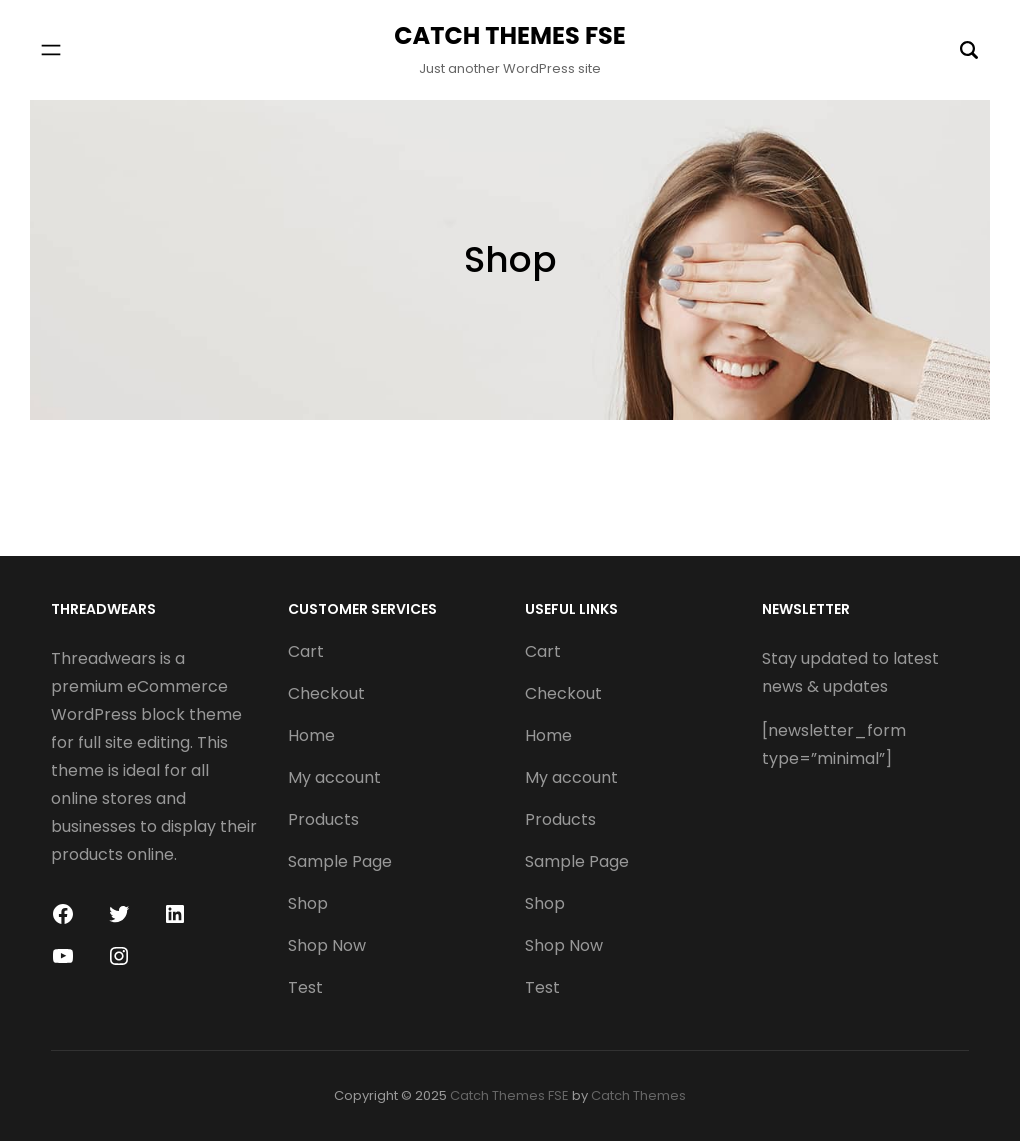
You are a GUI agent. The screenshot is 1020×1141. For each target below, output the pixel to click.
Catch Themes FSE (510, 35)
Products (323, 819)
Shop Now (327, 945)
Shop (308, 903)
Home (311, 735)
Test (305, 987)
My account (334, 777)
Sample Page (340, 861)
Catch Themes (638, 1095)
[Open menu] (51, 50)
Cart (306, 651)
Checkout (326, 693)
